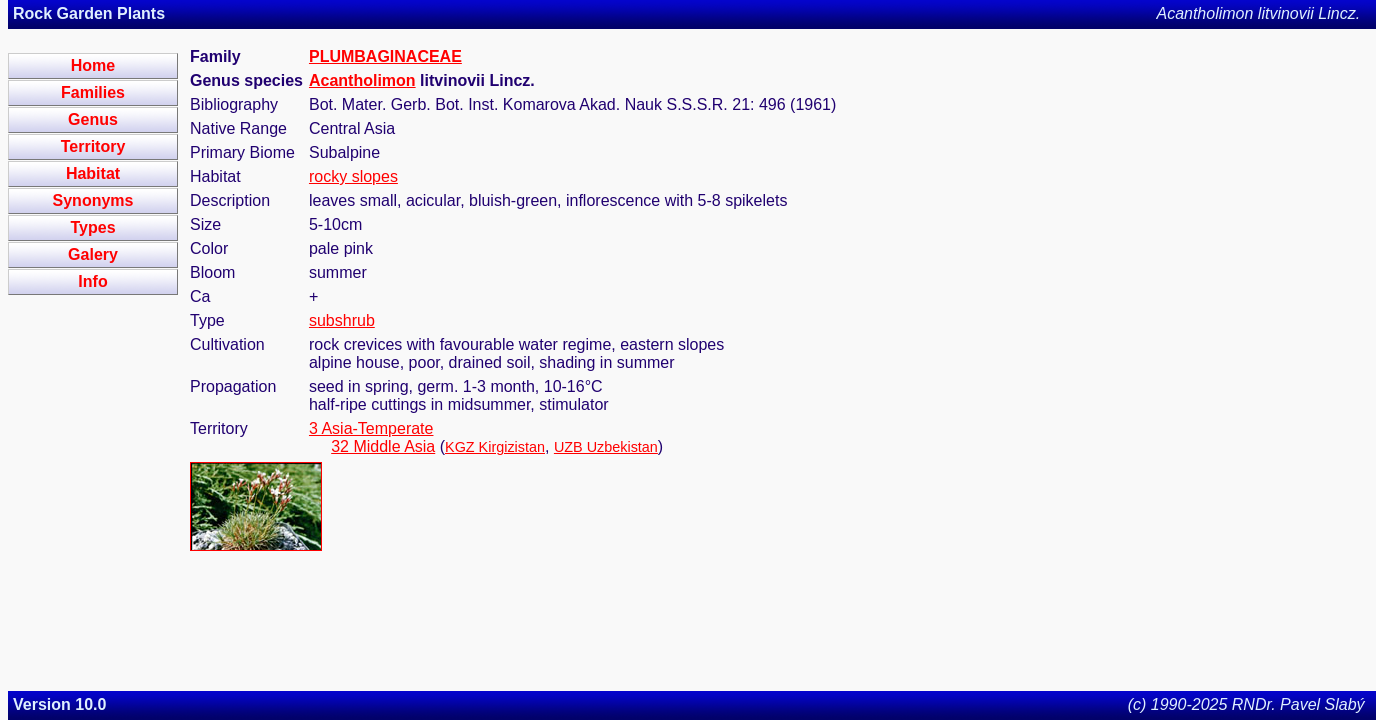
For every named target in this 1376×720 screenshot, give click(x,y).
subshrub (342, 320)
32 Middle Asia (383, 446)
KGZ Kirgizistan (495, 447)
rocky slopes (353, 176)
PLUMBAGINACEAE (385, 56)
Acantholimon (362, 80)
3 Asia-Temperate (371, 428)
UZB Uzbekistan (606, 447)
